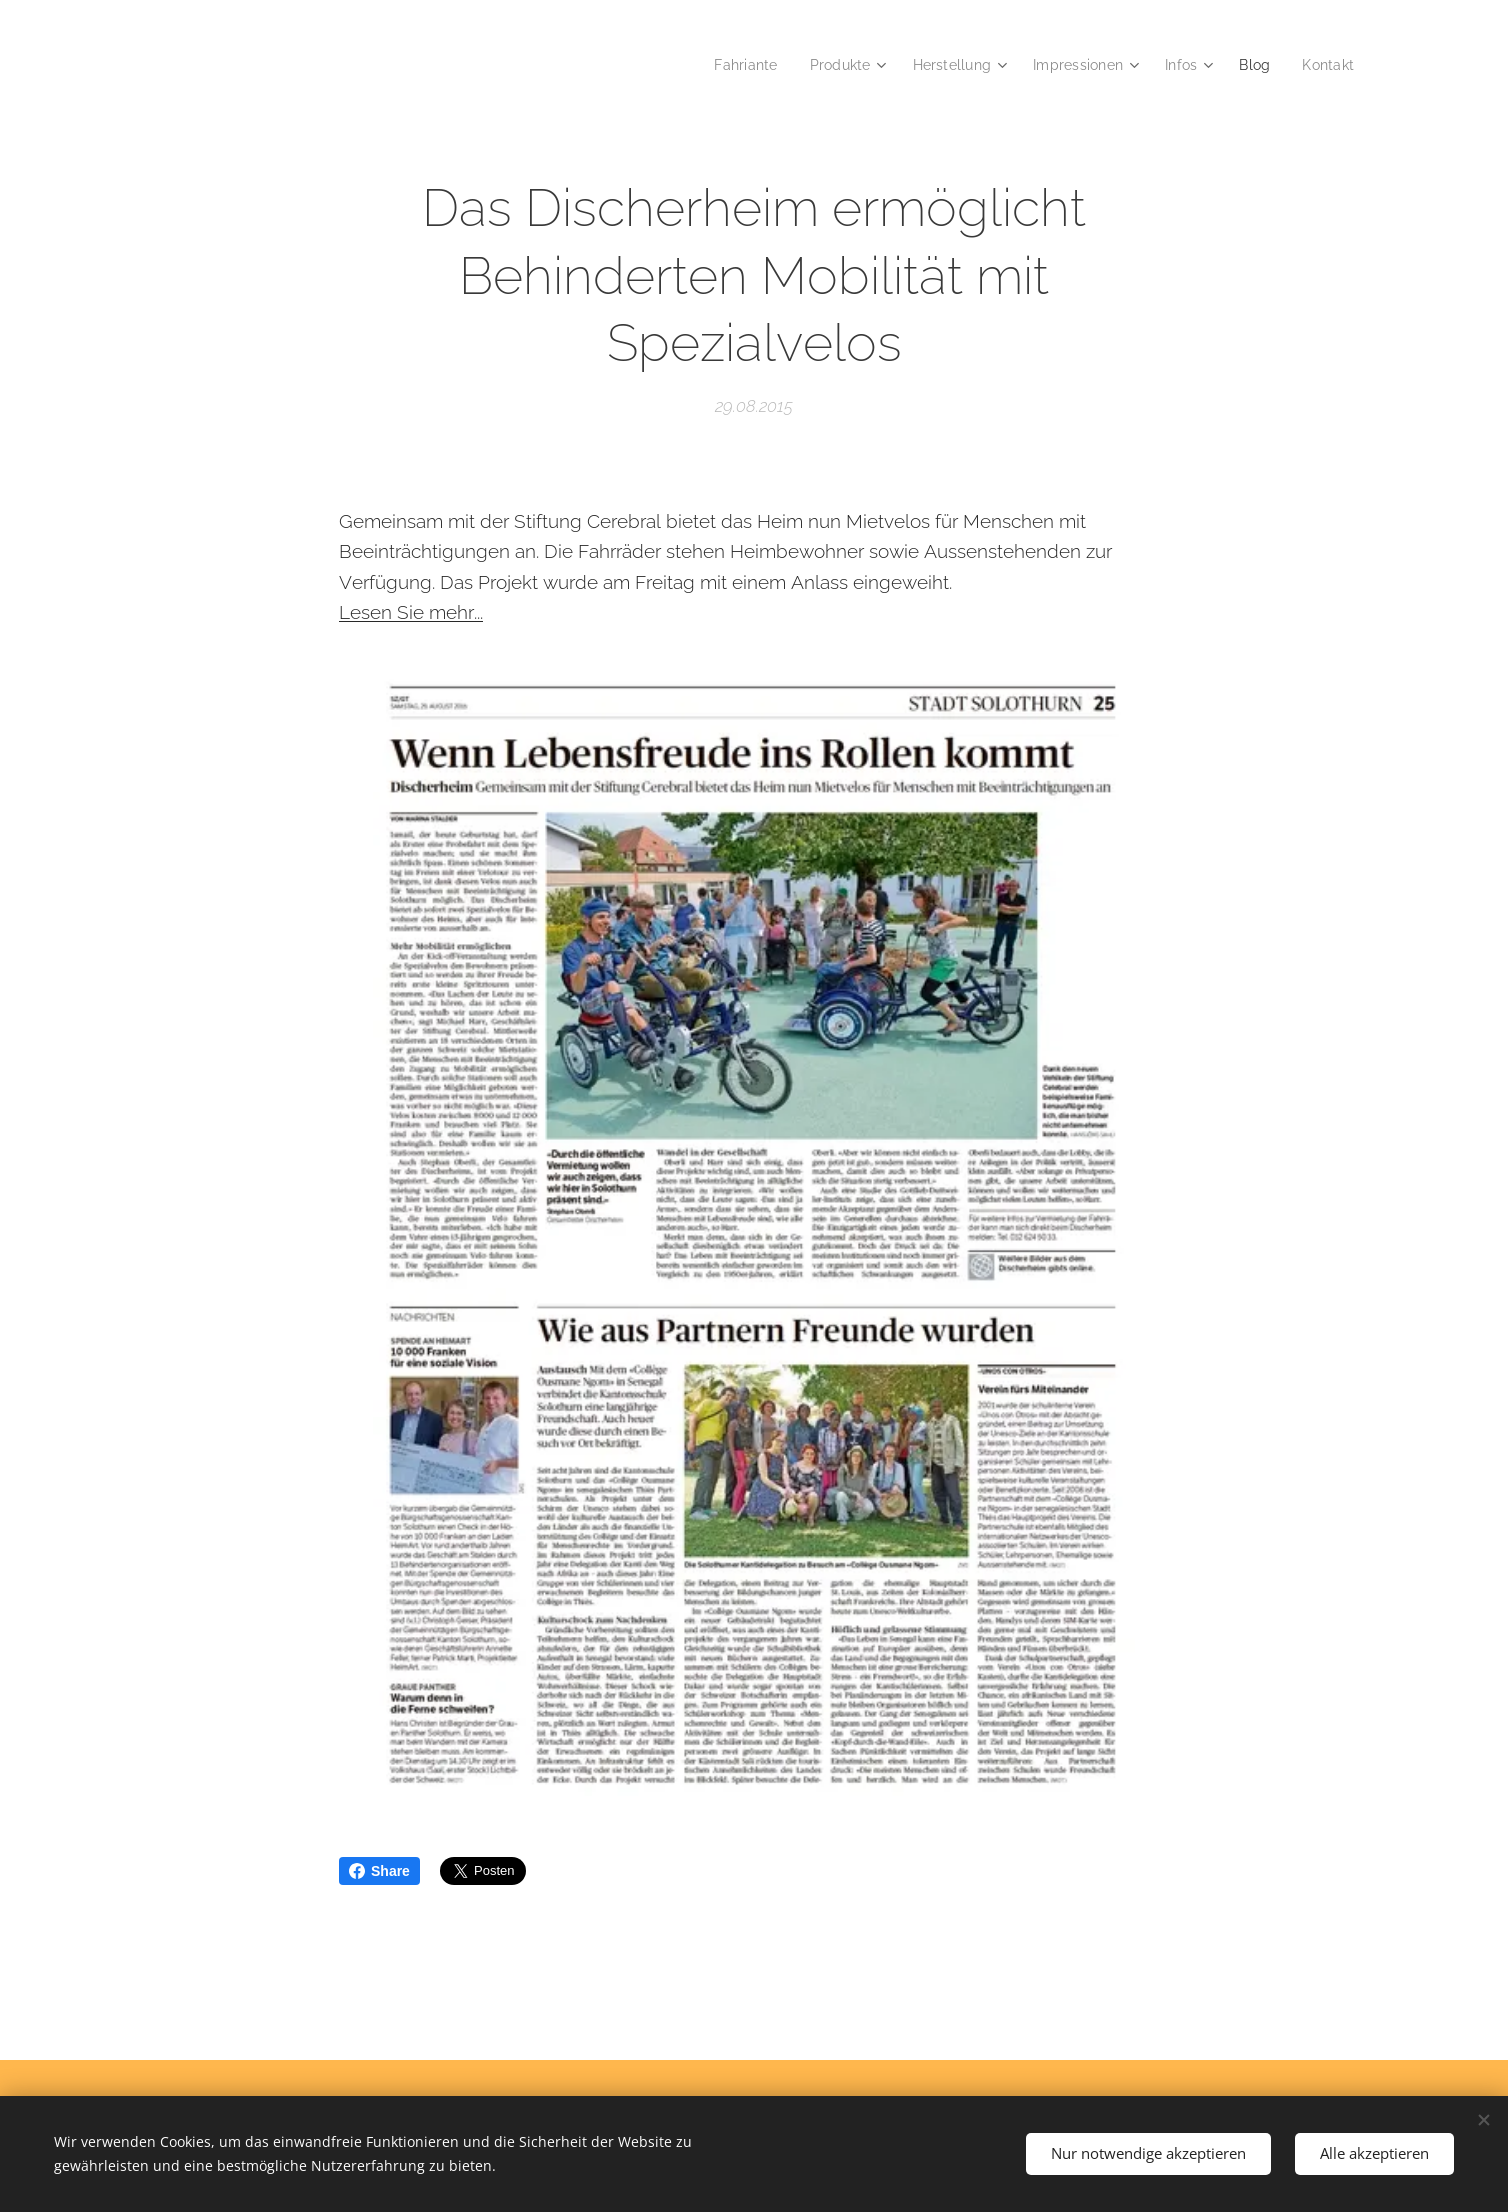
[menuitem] (728, 65)
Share (379, 1871)
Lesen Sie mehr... (411, 612)
